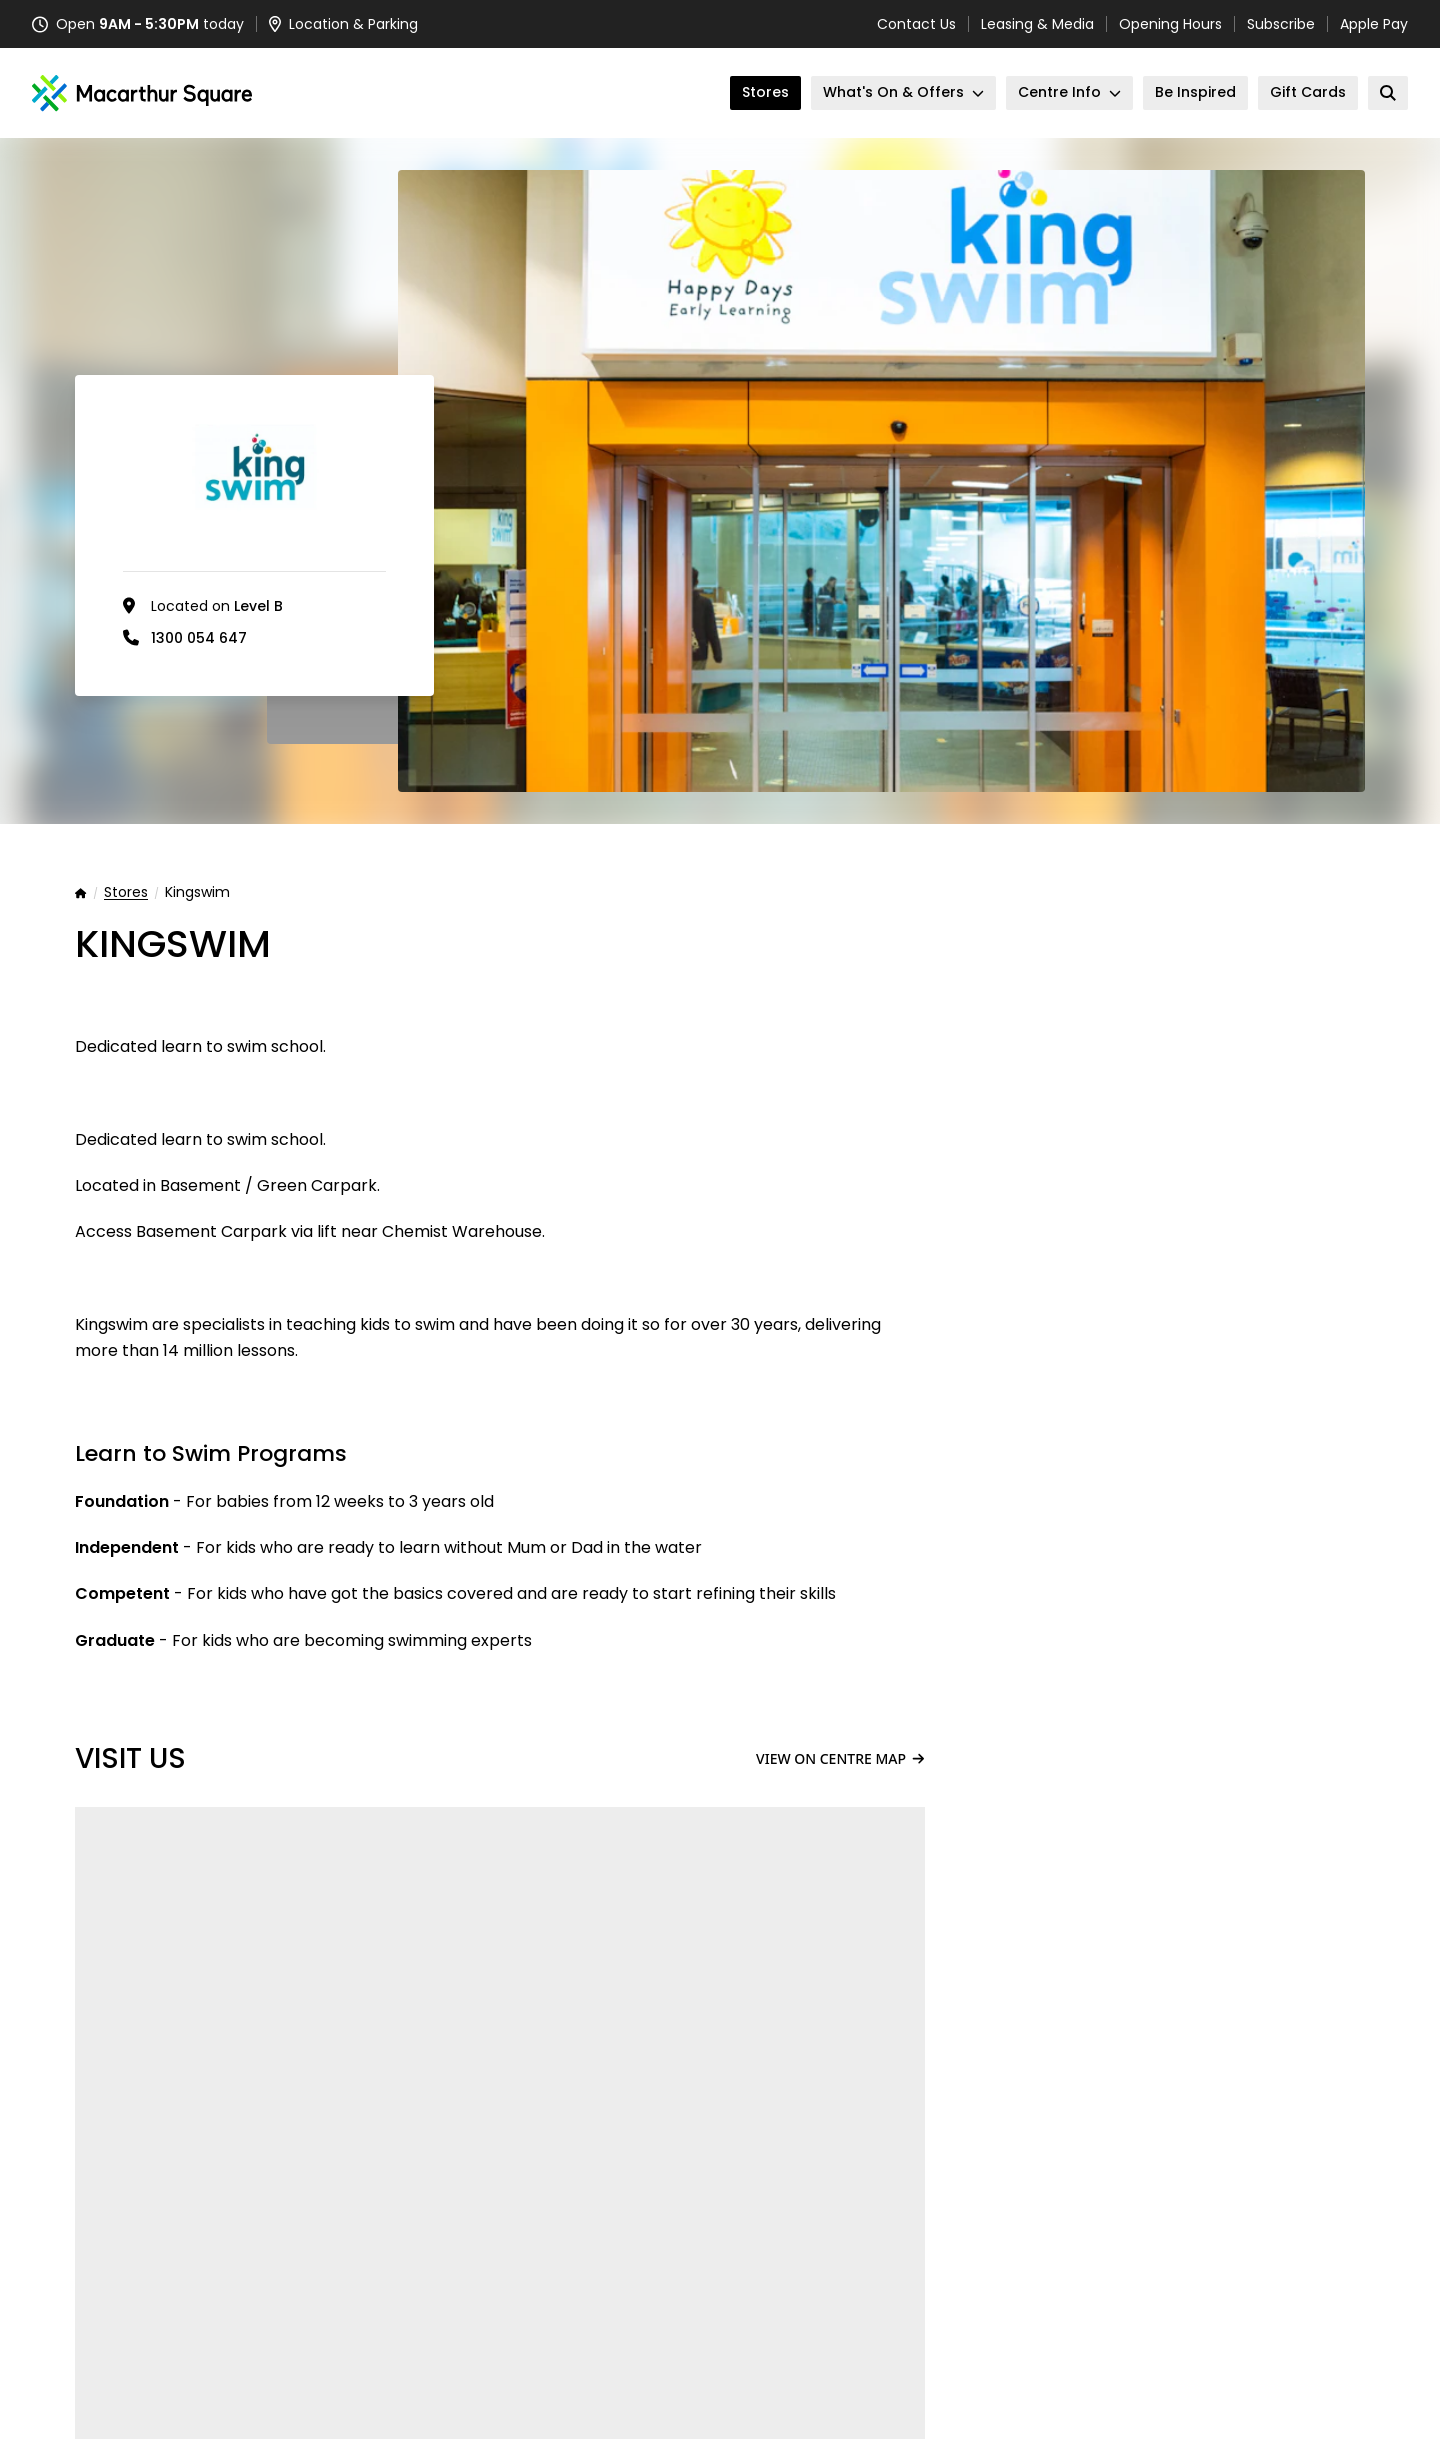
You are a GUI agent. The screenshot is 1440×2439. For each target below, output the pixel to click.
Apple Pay (1374, 24)
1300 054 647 (199, 638)
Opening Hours (1170, 24)
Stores (126, 893)
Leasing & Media (1037, 24)
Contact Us (916, 24)
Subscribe (1281, 24)
